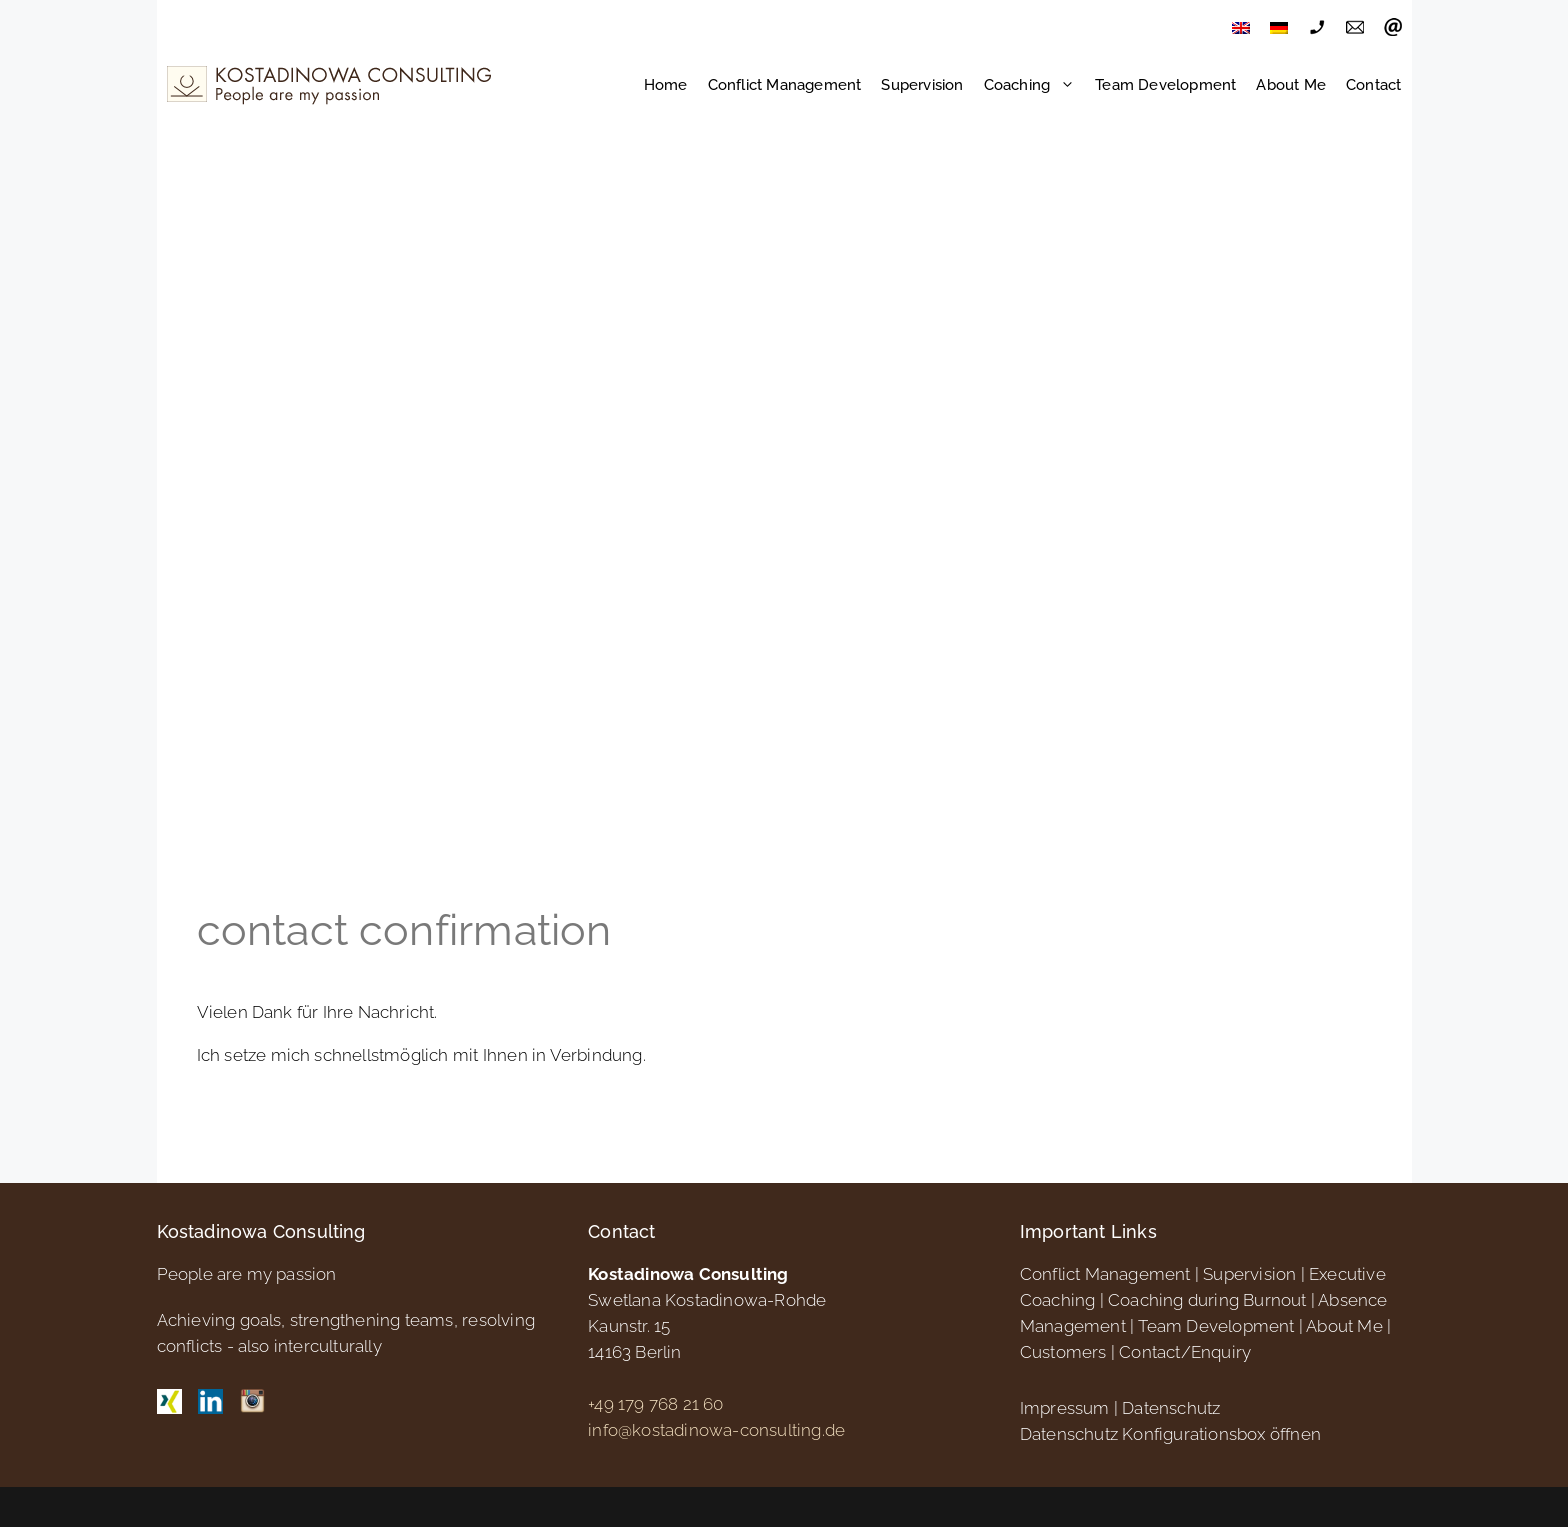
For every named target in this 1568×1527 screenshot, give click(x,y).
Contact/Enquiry (1185, 1352)
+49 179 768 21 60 (655, 1404)
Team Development (1165, 85)
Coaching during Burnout (1207, 1300)
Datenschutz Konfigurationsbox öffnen (1170, 1434)
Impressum (1065, 1408)
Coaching (1035, 85)
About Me (1291, 85)
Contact (1373, 85)
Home (666, 85)
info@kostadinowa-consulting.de (716, 1430)
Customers (1063, 1352)
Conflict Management (785, 85)
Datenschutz (1171, 1408)
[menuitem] (1241, 28)
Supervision (922, 85)
